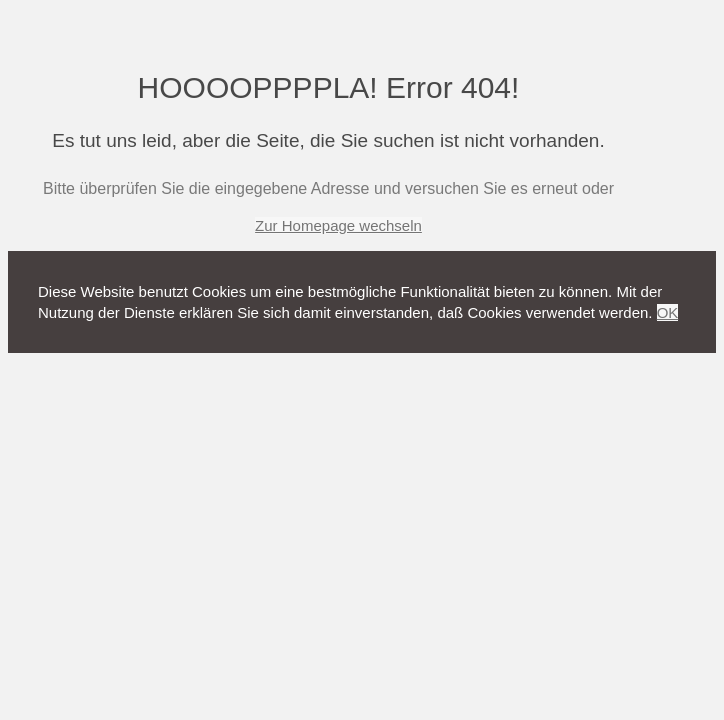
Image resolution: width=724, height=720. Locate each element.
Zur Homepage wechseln (338, 225)
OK (668, 312)
